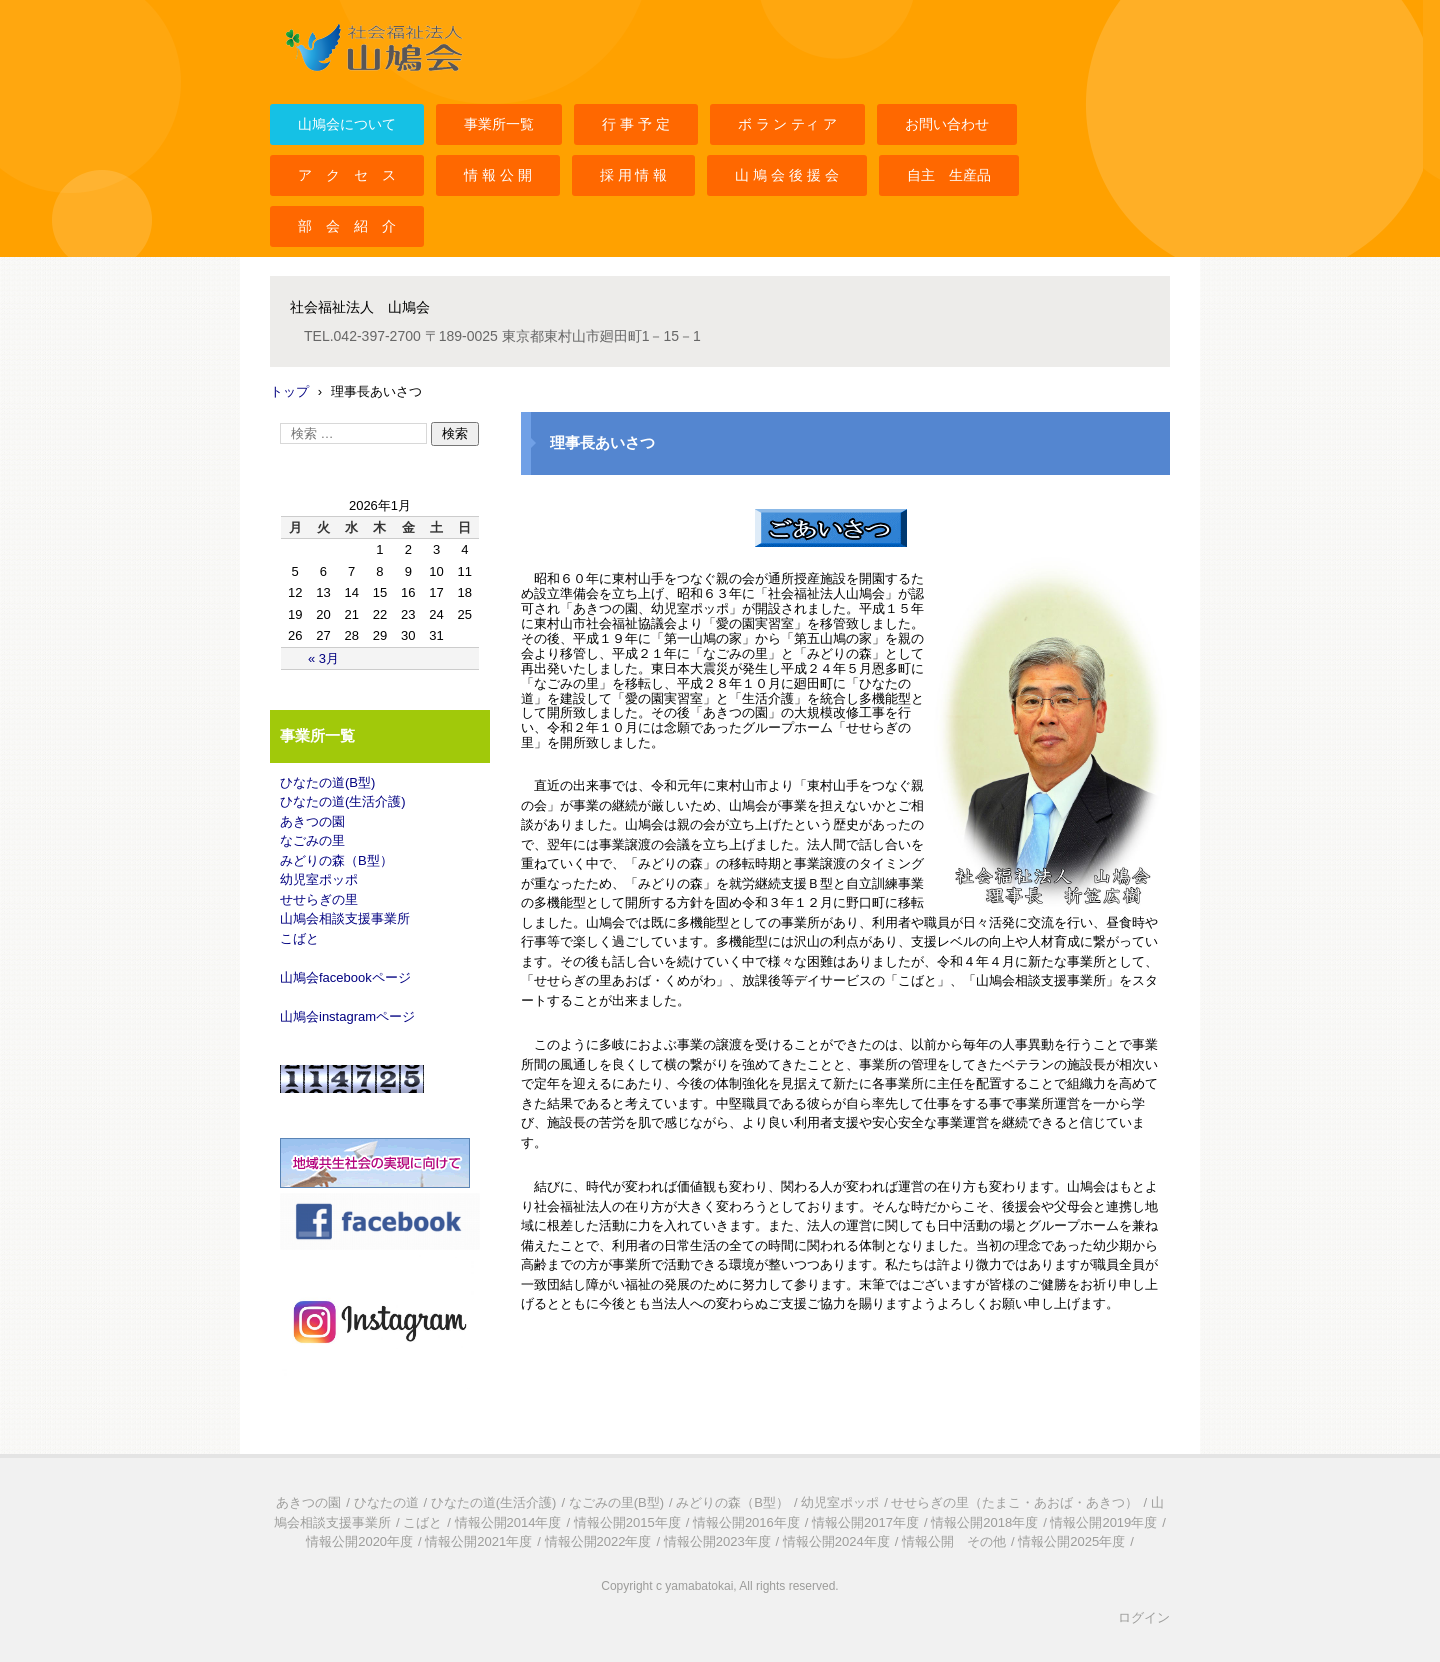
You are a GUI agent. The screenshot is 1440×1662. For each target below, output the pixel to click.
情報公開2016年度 (746, 1522)
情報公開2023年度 (717, 1541)
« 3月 (323, 658)
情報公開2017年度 (865, 1522)
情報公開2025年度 (1071, 1541)
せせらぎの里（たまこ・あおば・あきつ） (1014, 1502)
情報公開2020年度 (359, 1541)
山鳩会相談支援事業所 (345, 918)
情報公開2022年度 (598, 1541)
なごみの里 (312, 840)
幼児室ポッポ (319, 879)
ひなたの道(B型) (327, 782)
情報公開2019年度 (1103, 1522)
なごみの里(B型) (616, 1502)
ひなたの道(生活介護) (343, 801)
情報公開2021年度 (478, 1541)
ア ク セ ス (347, 175)
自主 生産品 (949, 175)
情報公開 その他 (954, 1541)
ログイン (1144, 1617)
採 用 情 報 (634, 175)
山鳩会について (347, 124)
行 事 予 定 (636, 124)
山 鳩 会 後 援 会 (786, 175)
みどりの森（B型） (336, 860)
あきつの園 (312, 821)
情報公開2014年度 (508, 1522)
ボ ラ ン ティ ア (788, 124)
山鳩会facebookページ (345, 977)
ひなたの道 (386, 1502)
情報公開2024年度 (836, 1541)
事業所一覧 (499, 124)
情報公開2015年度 (627, 1522)
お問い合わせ (947, 124)
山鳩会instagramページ (347, 1016)
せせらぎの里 (319, 899)
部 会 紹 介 (347, 226)
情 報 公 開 (498, 175)
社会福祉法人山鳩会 (342, 83)
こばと (299, 938)
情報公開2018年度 (984, 1522)
